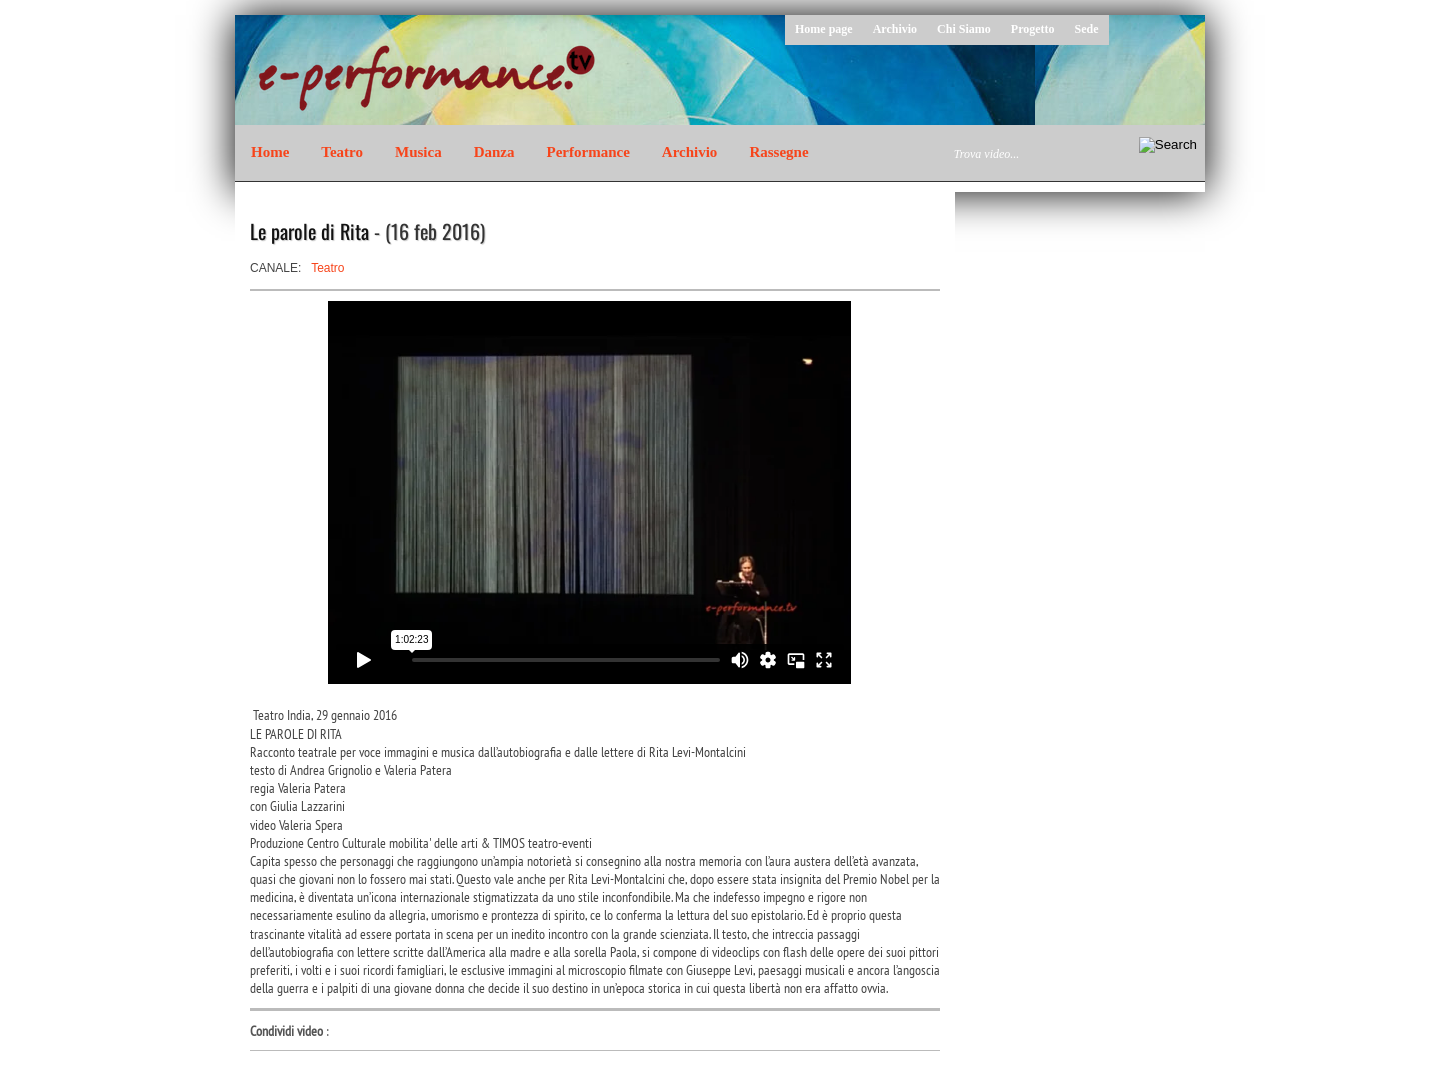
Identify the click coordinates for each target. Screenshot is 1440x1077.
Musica (418, 152)
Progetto (1033, 29)
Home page (824, 29)
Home (270, 152)
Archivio (895, 29)
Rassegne (778, 152)
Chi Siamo (964, 29)
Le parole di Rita (309, 231)
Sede (1087, 29)
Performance (588, 152)
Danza (494, 152)
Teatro (342, 152)
